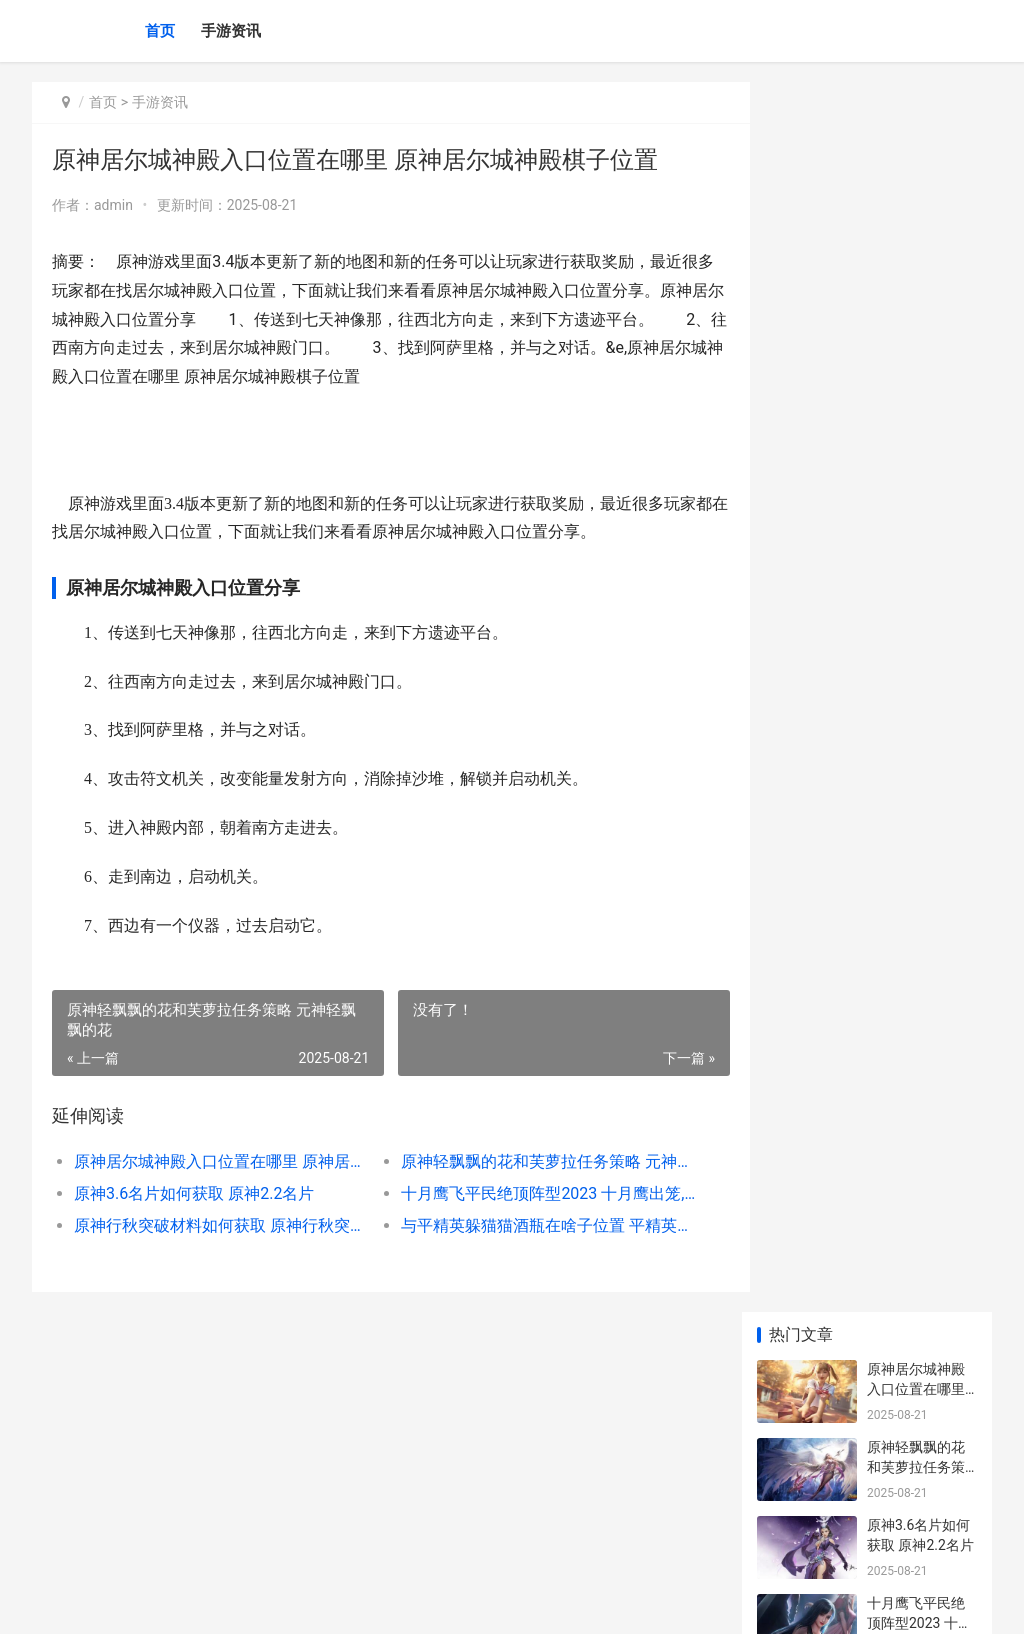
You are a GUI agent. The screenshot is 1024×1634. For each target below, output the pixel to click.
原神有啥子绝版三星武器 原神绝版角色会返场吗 (917, 928)
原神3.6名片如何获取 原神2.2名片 (194, 1193)
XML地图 (393, 1602)
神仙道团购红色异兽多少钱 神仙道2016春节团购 (917, 1464)
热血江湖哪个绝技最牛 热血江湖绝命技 (917, 1386)
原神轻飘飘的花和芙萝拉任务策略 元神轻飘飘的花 (528, 1161)
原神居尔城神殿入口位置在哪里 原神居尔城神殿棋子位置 (215, 1161)
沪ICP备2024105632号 (304, 1602)
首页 (160, 31)
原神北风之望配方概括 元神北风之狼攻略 (917, 1006)
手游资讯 (231, 31)
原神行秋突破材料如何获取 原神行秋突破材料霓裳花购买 (215, 1225)
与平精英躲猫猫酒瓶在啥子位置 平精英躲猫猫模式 (528, 1225)
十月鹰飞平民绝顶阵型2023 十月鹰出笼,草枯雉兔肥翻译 (528, 1193)
